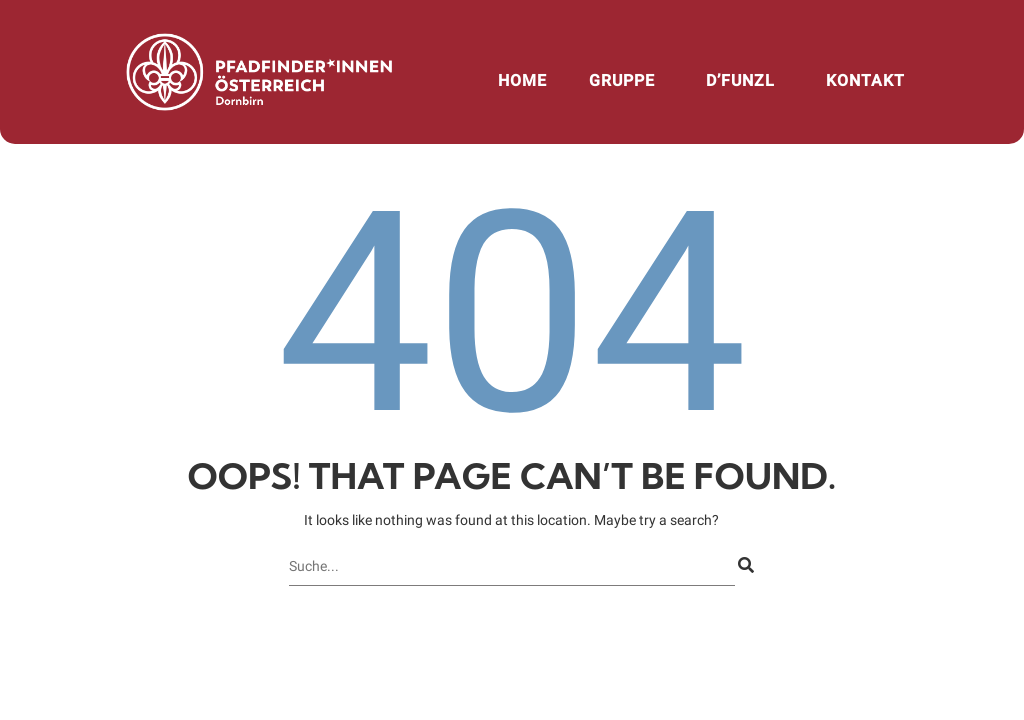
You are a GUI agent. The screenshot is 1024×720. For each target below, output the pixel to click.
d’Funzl (740, 80)
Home (522, 80)
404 (511, 314)
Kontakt (865, 80)
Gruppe (622, 80)
